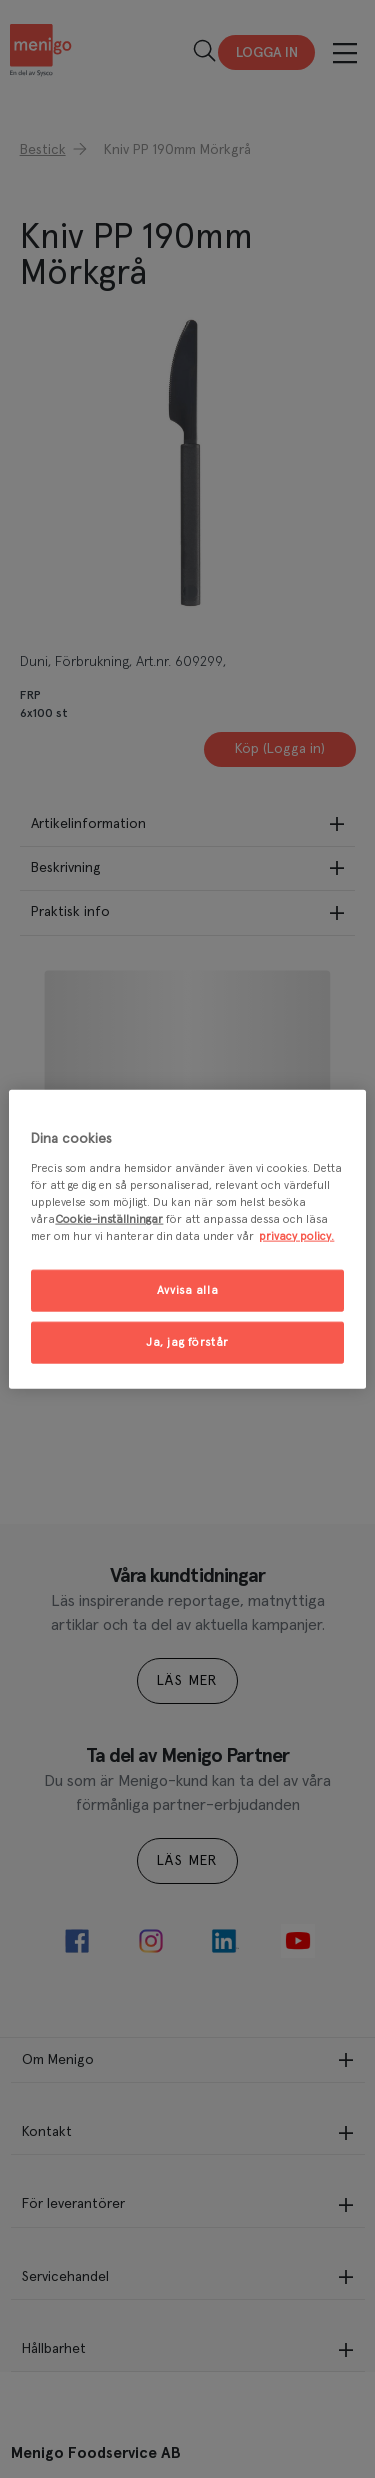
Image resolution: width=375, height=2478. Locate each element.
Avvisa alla (187, 1290)
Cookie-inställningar (109, 1218)
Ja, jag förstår (187, 1341)
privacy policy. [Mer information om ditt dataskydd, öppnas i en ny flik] (296, 1235)
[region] (187, 1239)
